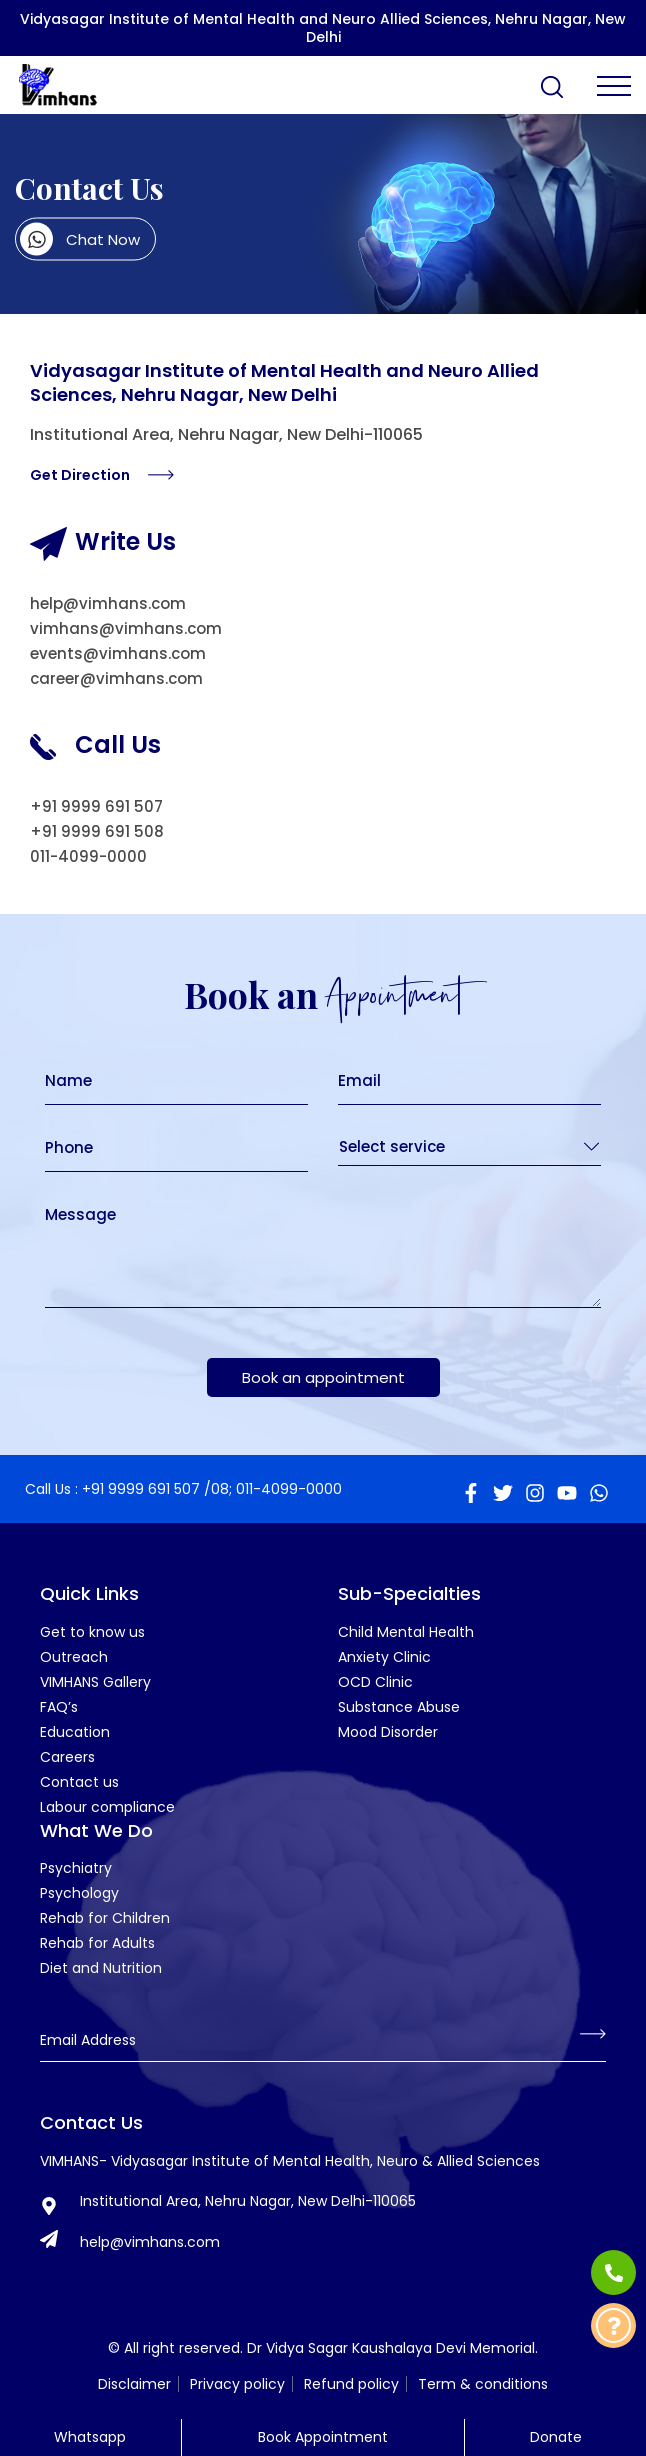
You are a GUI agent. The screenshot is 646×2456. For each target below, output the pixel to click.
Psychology (79, 1893)
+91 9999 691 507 (96, 806)
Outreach (74, 1657)
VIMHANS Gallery (95, 1682)
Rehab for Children (105, 1918)
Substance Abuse (399, 1707)
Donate (556, 2437)
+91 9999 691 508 (97, 831)
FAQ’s (59, 1707)
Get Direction (102, 475)
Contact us (79, 1782)
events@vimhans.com (118, 653)
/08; (218, 1489)
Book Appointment (323, 2437)
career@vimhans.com (116, 678)
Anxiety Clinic (384, 1657)
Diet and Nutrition (101, 1968)
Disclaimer (134, 2384)
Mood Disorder (388, 1732)
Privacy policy (237, 2384)
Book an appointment (323, 1377)
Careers (67, 1757)
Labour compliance (107, 1807)
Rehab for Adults (97, 1943)
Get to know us (92, 1632)
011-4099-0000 (88, 856)
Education (75, 1732)
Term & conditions (483, 2384)
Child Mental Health (406, 1632)
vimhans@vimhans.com (126, 628)
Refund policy (351, 2384)
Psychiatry (76, 1868)
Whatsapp (90, 2437)
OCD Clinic (375, 1682)
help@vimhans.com (108, 603)
